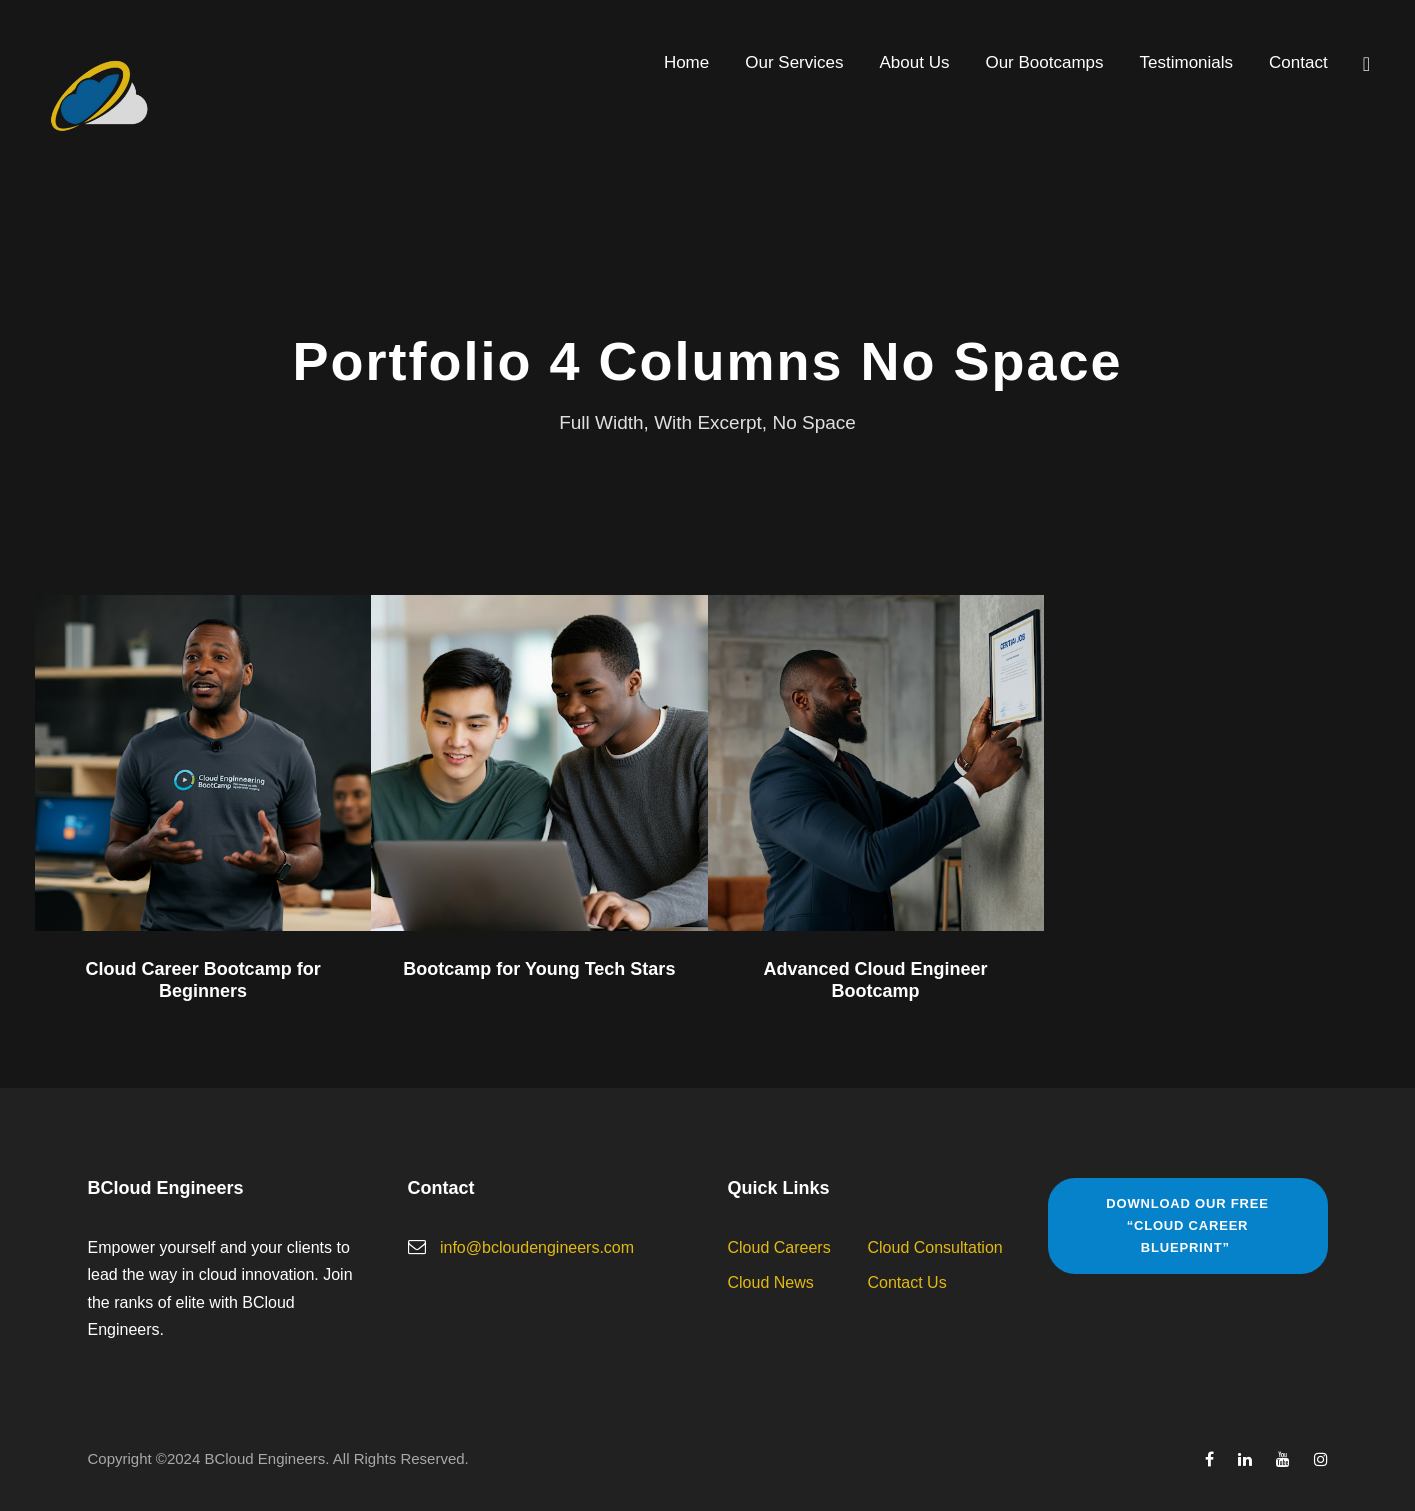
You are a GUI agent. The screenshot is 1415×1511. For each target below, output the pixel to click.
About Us (915, 62)
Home (686, 62)
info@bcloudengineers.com (537, 1247)
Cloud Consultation (935, 1247)
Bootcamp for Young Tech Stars (539, 969)
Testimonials (1187, 62)
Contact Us (907, 1282)
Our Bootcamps (1044, 62)
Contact (1298, 62)
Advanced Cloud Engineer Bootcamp (876, 980)
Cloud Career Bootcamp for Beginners (203, 980)
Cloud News (771, 1282)
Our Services (794, 62)
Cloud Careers (779, 1247)
